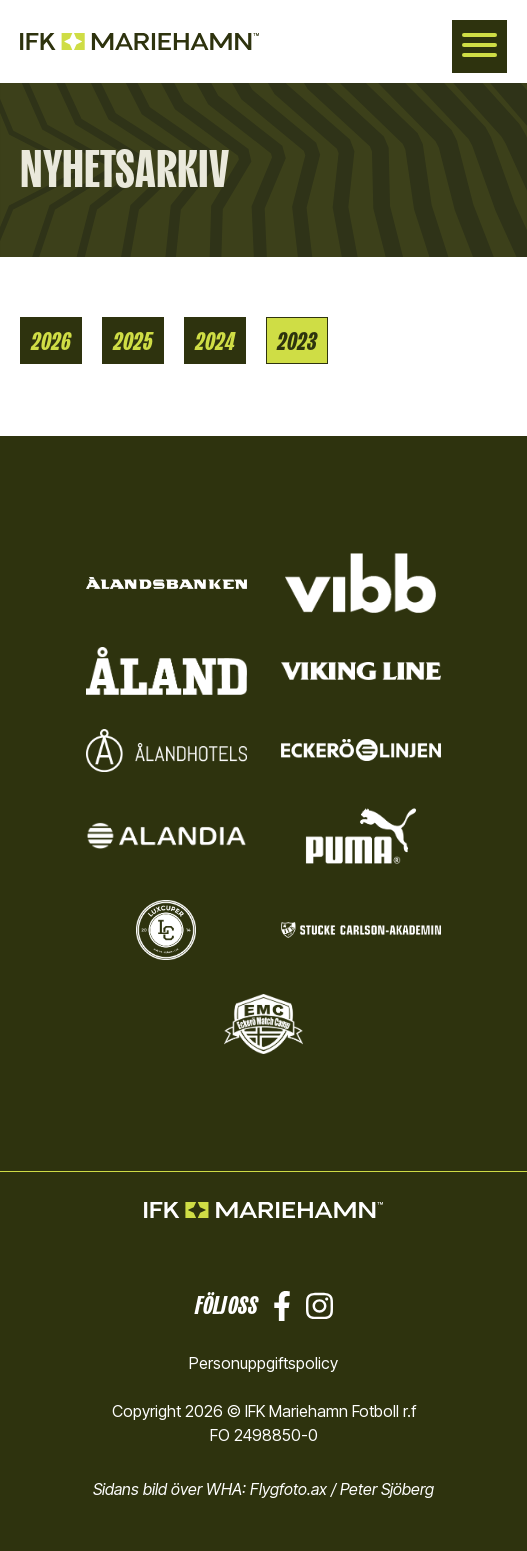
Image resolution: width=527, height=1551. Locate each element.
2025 (133, 340)
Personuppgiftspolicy (263, 1363)
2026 (51, 340)
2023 (297, 340)
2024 (215, 340)
